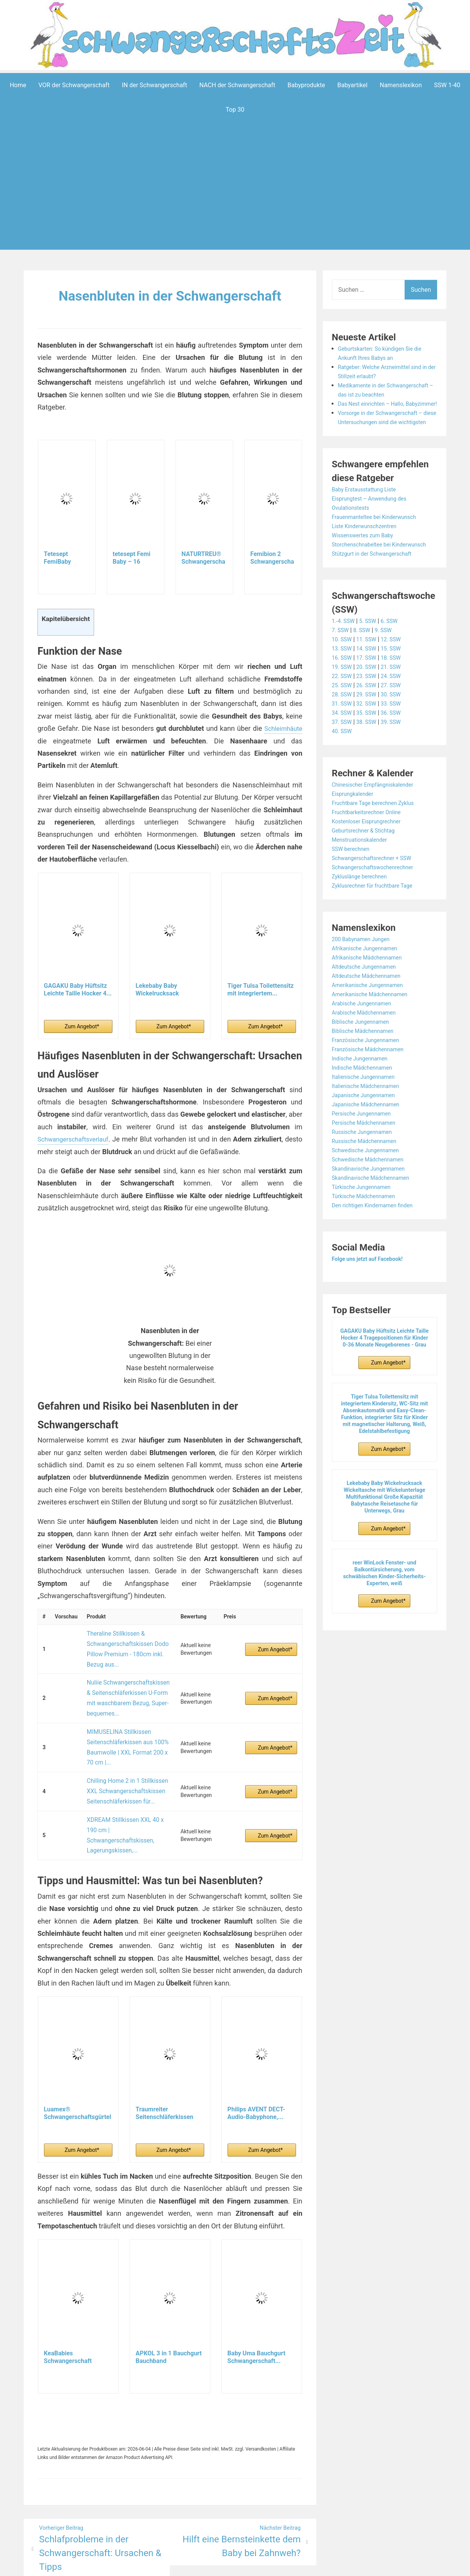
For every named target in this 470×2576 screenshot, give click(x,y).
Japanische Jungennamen (368, 1131)
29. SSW (370, 730)
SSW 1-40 (447, 84)
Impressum (220, 2565)
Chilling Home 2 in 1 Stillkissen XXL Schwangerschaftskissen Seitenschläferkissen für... (123, 1753)
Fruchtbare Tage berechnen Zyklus (378, 839)
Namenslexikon (401, 84)
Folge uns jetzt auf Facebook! (372, 1295)
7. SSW (341, 666)
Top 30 (235, 109)
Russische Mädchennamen (368, 1177)
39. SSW (397, 758)
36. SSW (397, 749)
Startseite (317, 2565)
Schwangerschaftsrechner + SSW (377, 894)
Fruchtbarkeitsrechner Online (371, 848)
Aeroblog (191, 2565)
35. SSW (370, 749)
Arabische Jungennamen (366, 1039)
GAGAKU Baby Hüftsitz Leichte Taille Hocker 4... (78, 989)
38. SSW (370, 758)
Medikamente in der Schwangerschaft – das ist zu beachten (378, 394)
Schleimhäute (281, 728)
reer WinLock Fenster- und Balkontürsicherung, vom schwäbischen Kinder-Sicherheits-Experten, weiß (384, 1609)
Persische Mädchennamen (368, 1159)
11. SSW (370, 675)
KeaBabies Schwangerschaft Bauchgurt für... (68, 2296)
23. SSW (370, 712)
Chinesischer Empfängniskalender (378, 821)
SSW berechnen (353, 885)
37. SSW (343, 758)
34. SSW (343, 749)
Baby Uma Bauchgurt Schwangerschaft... (256, 2296)
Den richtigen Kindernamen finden (378, 1241)
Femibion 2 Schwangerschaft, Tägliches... (272, 557)
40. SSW (343, 767)
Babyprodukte (306, 84)
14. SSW (370, 684)
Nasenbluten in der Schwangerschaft (169, 295)
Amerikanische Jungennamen (372, 1021)
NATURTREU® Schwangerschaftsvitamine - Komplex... (203, 557)
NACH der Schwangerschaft (237, 84)
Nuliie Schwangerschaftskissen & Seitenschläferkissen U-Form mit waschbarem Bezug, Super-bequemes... (126, 1681)
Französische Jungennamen (370, 1076)
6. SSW (395, 657)
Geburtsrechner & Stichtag (367, 866)
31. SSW (343, 739)
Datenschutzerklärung (269, 2565)
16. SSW (343, 694)
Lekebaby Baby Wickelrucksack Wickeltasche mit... (162, 989)
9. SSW (388, 666)
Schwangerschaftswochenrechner (378, 903)
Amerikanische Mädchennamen (375, 1030)
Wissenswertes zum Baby (367, 562)
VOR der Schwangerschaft (74, 84)
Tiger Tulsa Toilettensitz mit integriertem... (261, 989)
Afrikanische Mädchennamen (371, 993)
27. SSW (397, 721)
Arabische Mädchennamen (368, 1048)
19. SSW (343, 703)
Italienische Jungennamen (367, 1113)
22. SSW (343, 712)
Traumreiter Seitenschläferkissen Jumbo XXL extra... (165, 2052)
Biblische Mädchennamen (367, 1067)
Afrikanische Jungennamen (369, 984)
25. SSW (343, 721)
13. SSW (343, 684)
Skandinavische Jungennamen (373, 1204)
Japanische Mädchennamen (370, 1140)
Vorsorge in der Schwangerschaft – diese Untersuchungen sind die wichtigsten (386, 440)
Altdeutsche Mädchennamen (371, 1012)
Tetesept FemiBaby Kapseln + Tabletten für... (64, 557)
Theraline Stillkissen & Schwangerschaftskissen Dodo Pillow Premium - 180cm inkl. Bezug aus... (123, 1643)
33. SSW (397, 739)
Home (18, 84)
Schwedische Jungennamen (370, 1186)
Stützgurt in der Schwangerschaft (377, 590)
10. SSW (343, 675)
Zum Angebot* (82, 1026)
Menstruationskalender (363, 876)
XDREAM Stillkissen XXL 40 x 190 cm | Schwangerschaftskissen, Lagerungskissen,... (126, 1783)
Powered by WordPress (121, 2565)
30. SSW (397, 730)
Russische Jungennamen (366, 1168)
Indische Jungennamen (363, 1094)
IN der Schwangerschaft (154, 84)
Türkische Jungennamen (365, 1223)
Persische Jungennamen (365, 1149)
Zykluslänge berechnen (363, 912)
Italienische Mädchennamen (370, 1122)
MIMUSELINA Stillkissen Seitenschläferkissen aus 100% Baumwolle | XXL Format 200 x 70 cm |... (127, 1719)
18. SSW (397, 694)
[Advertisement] (235, 197)
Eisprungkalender (355, 830)
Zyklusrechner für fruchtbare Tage (378, 921)
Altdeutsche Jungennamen (368, 1003)
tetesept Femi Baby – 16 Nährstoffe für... (134, 557)
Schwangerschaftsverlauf (76, 1139)
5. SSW (371, 657)
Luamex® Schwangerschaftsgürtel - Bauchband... (77, 2052)
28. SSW (343, 730)
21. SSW (397, 703)
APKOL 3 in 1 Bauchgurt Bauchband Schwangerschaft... (169, 2296)
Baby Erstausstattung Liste (368, 516)
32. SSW (370, 739)
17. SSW (370, 694)
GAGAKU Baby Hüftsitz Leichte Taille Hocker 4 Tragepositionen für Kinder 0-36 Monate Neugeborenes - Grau (384, 1374)
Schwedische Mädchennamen (372, 1195)
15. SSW (397, 684)
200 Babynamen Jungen (365, 975)
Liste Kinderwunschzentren (368, 553)
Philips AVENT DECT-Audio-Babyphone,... (256, 2052)
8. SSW (365, 666)
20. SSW (370, 703)
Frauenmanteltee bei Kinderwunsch (380, 544)
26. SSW (370, 721)
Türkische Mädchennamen (368, 1232)
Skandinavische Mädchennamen (376, 1214)
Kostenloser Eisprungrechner (371, 857)
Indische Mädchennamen (366, 1103)
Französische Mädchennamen (372, 1085)
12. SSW (397, 675)
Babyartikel (352, 84)
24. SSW (397, 712)
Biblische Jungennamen (364, 1058)
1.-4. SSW (345, 657)
